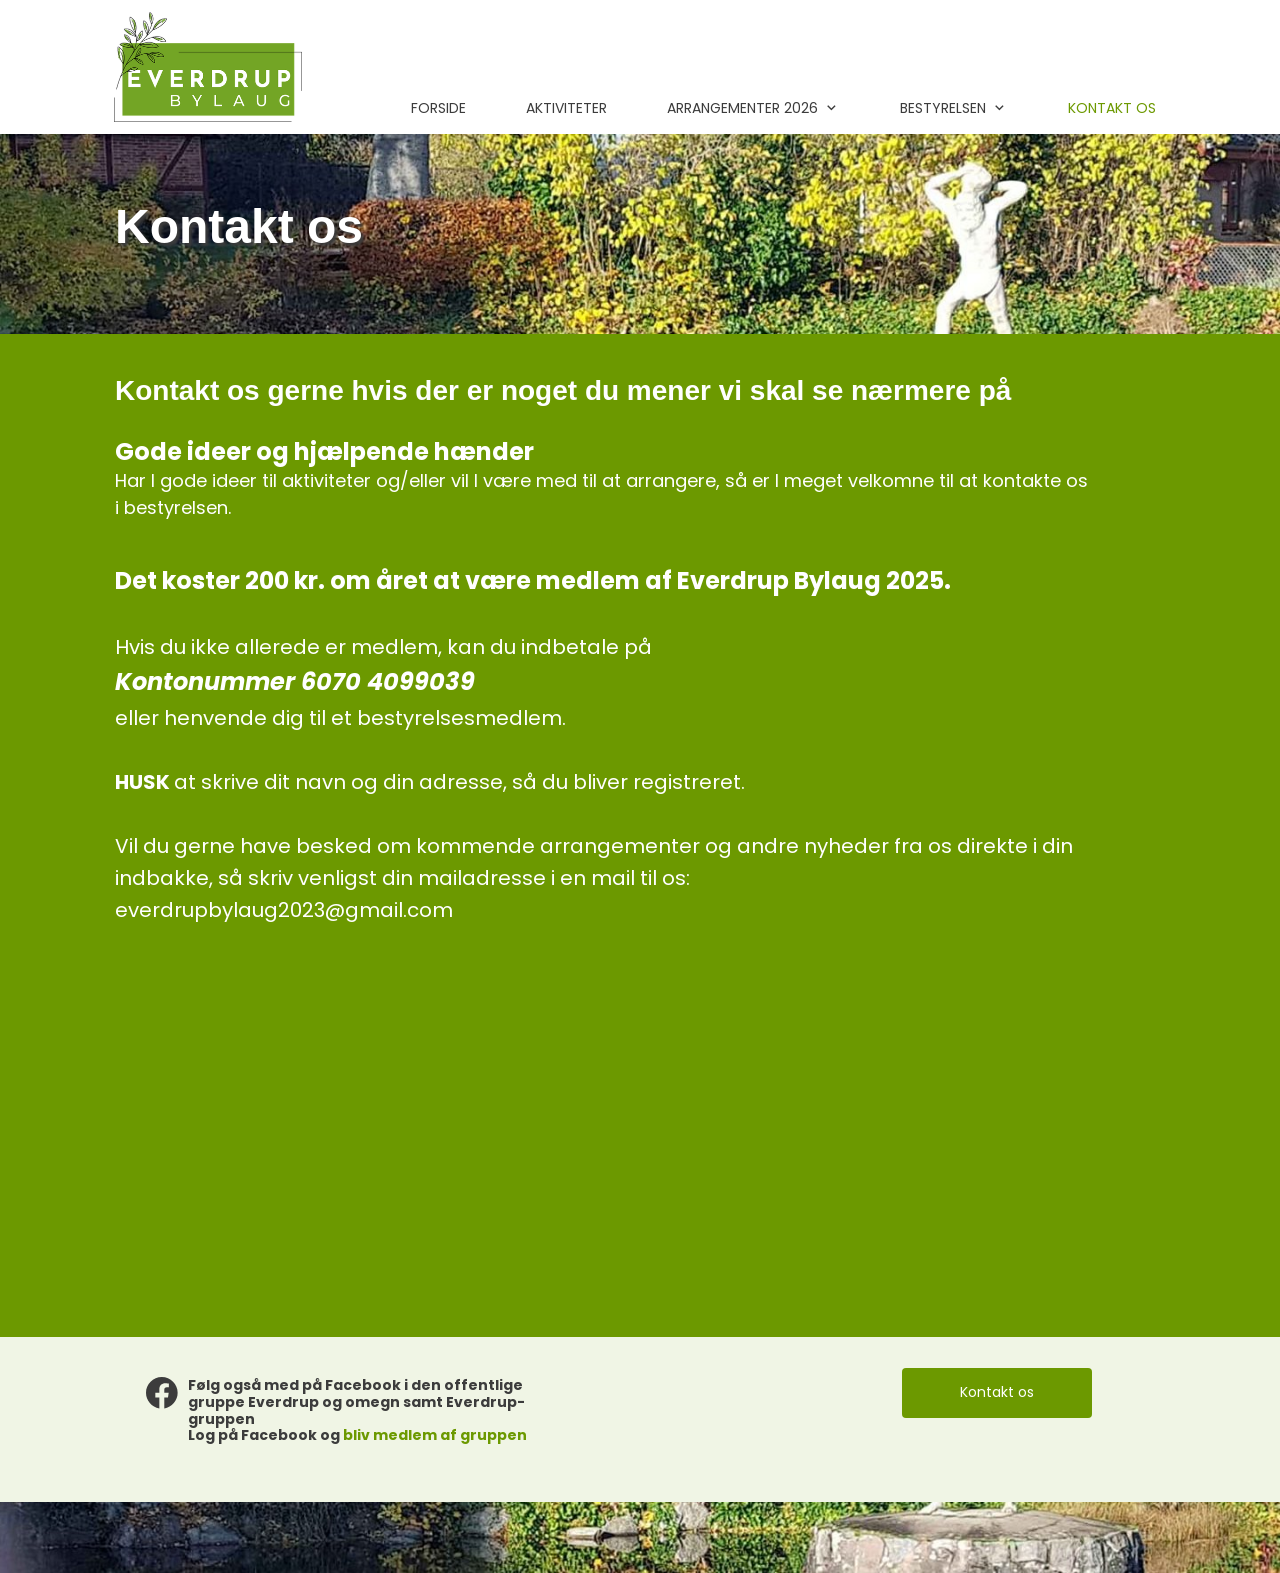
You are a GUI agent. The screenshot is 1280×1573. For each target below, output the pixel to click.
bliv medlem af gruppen (435, 1435)
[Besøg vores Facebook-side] (162, 1393)
